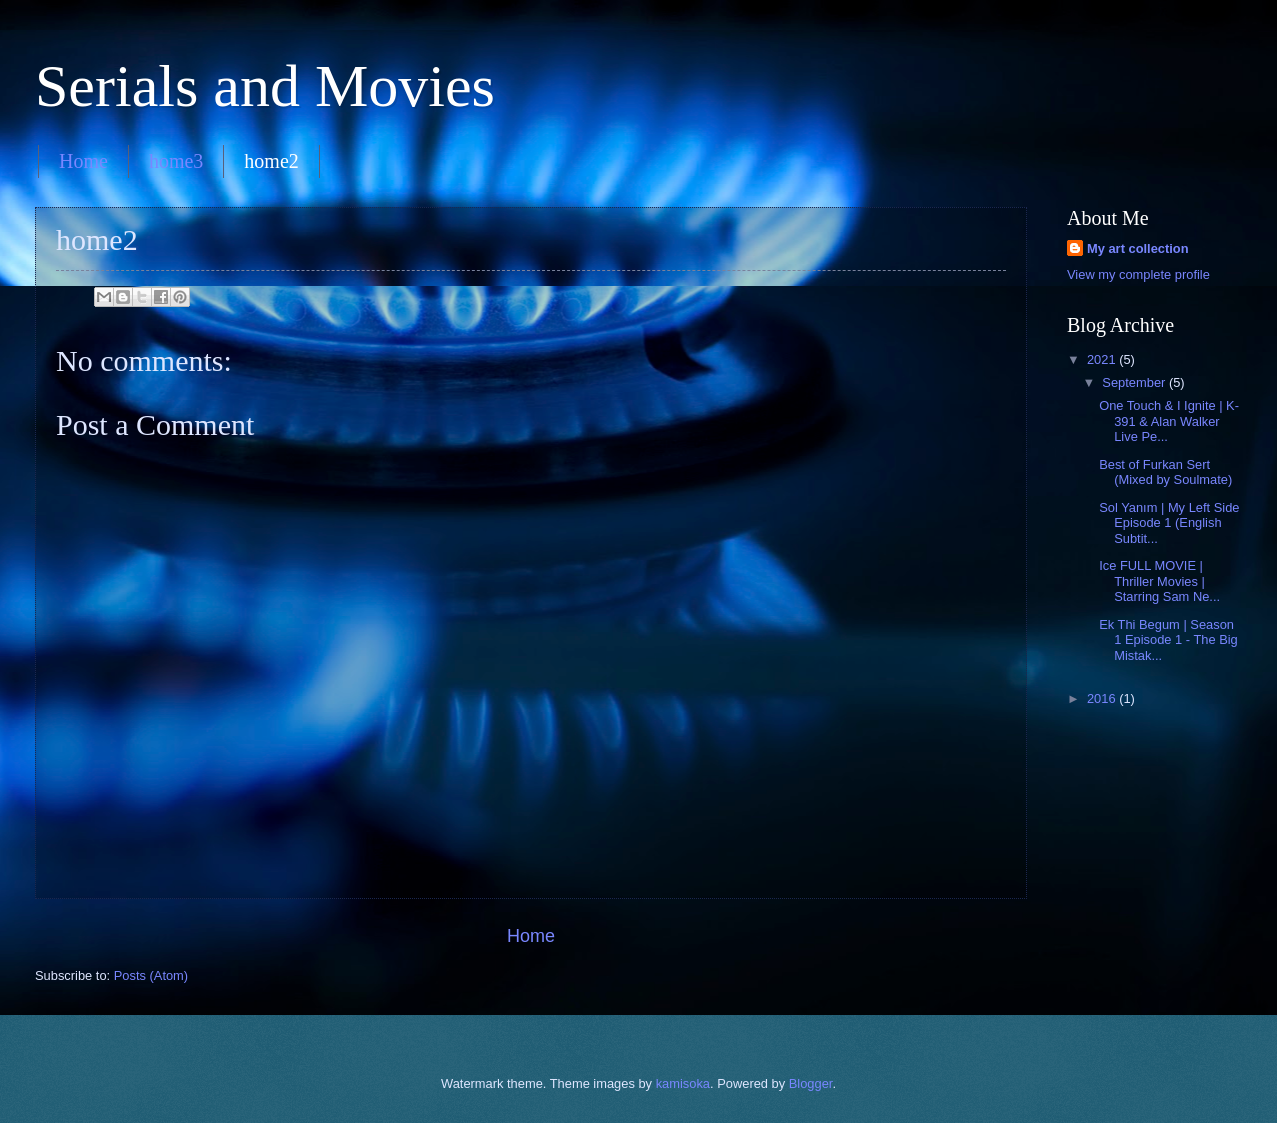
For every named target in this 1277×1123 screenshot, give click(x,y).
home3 (176, 161)
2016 (1103, 698)
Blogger (811, 1083)
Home (83, 161)
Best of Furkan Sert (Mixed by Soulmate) (1165, 472)
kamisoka (683, 1083)
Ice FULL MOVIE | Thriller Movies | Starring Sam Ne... (1159, 581)
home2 (271, 161)
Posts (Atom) (151, 975)
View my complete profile (1138, 274)
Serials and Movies (265, 86)
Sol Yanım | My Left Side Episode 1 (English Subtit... (1169, 523)
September (1135, 382)
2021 (1103, 359)
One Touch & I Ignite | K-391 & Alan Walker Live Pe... (1169, 421)
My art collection (1138, 248)
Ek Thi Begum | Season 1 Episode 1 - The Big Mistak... (1168, 640)
